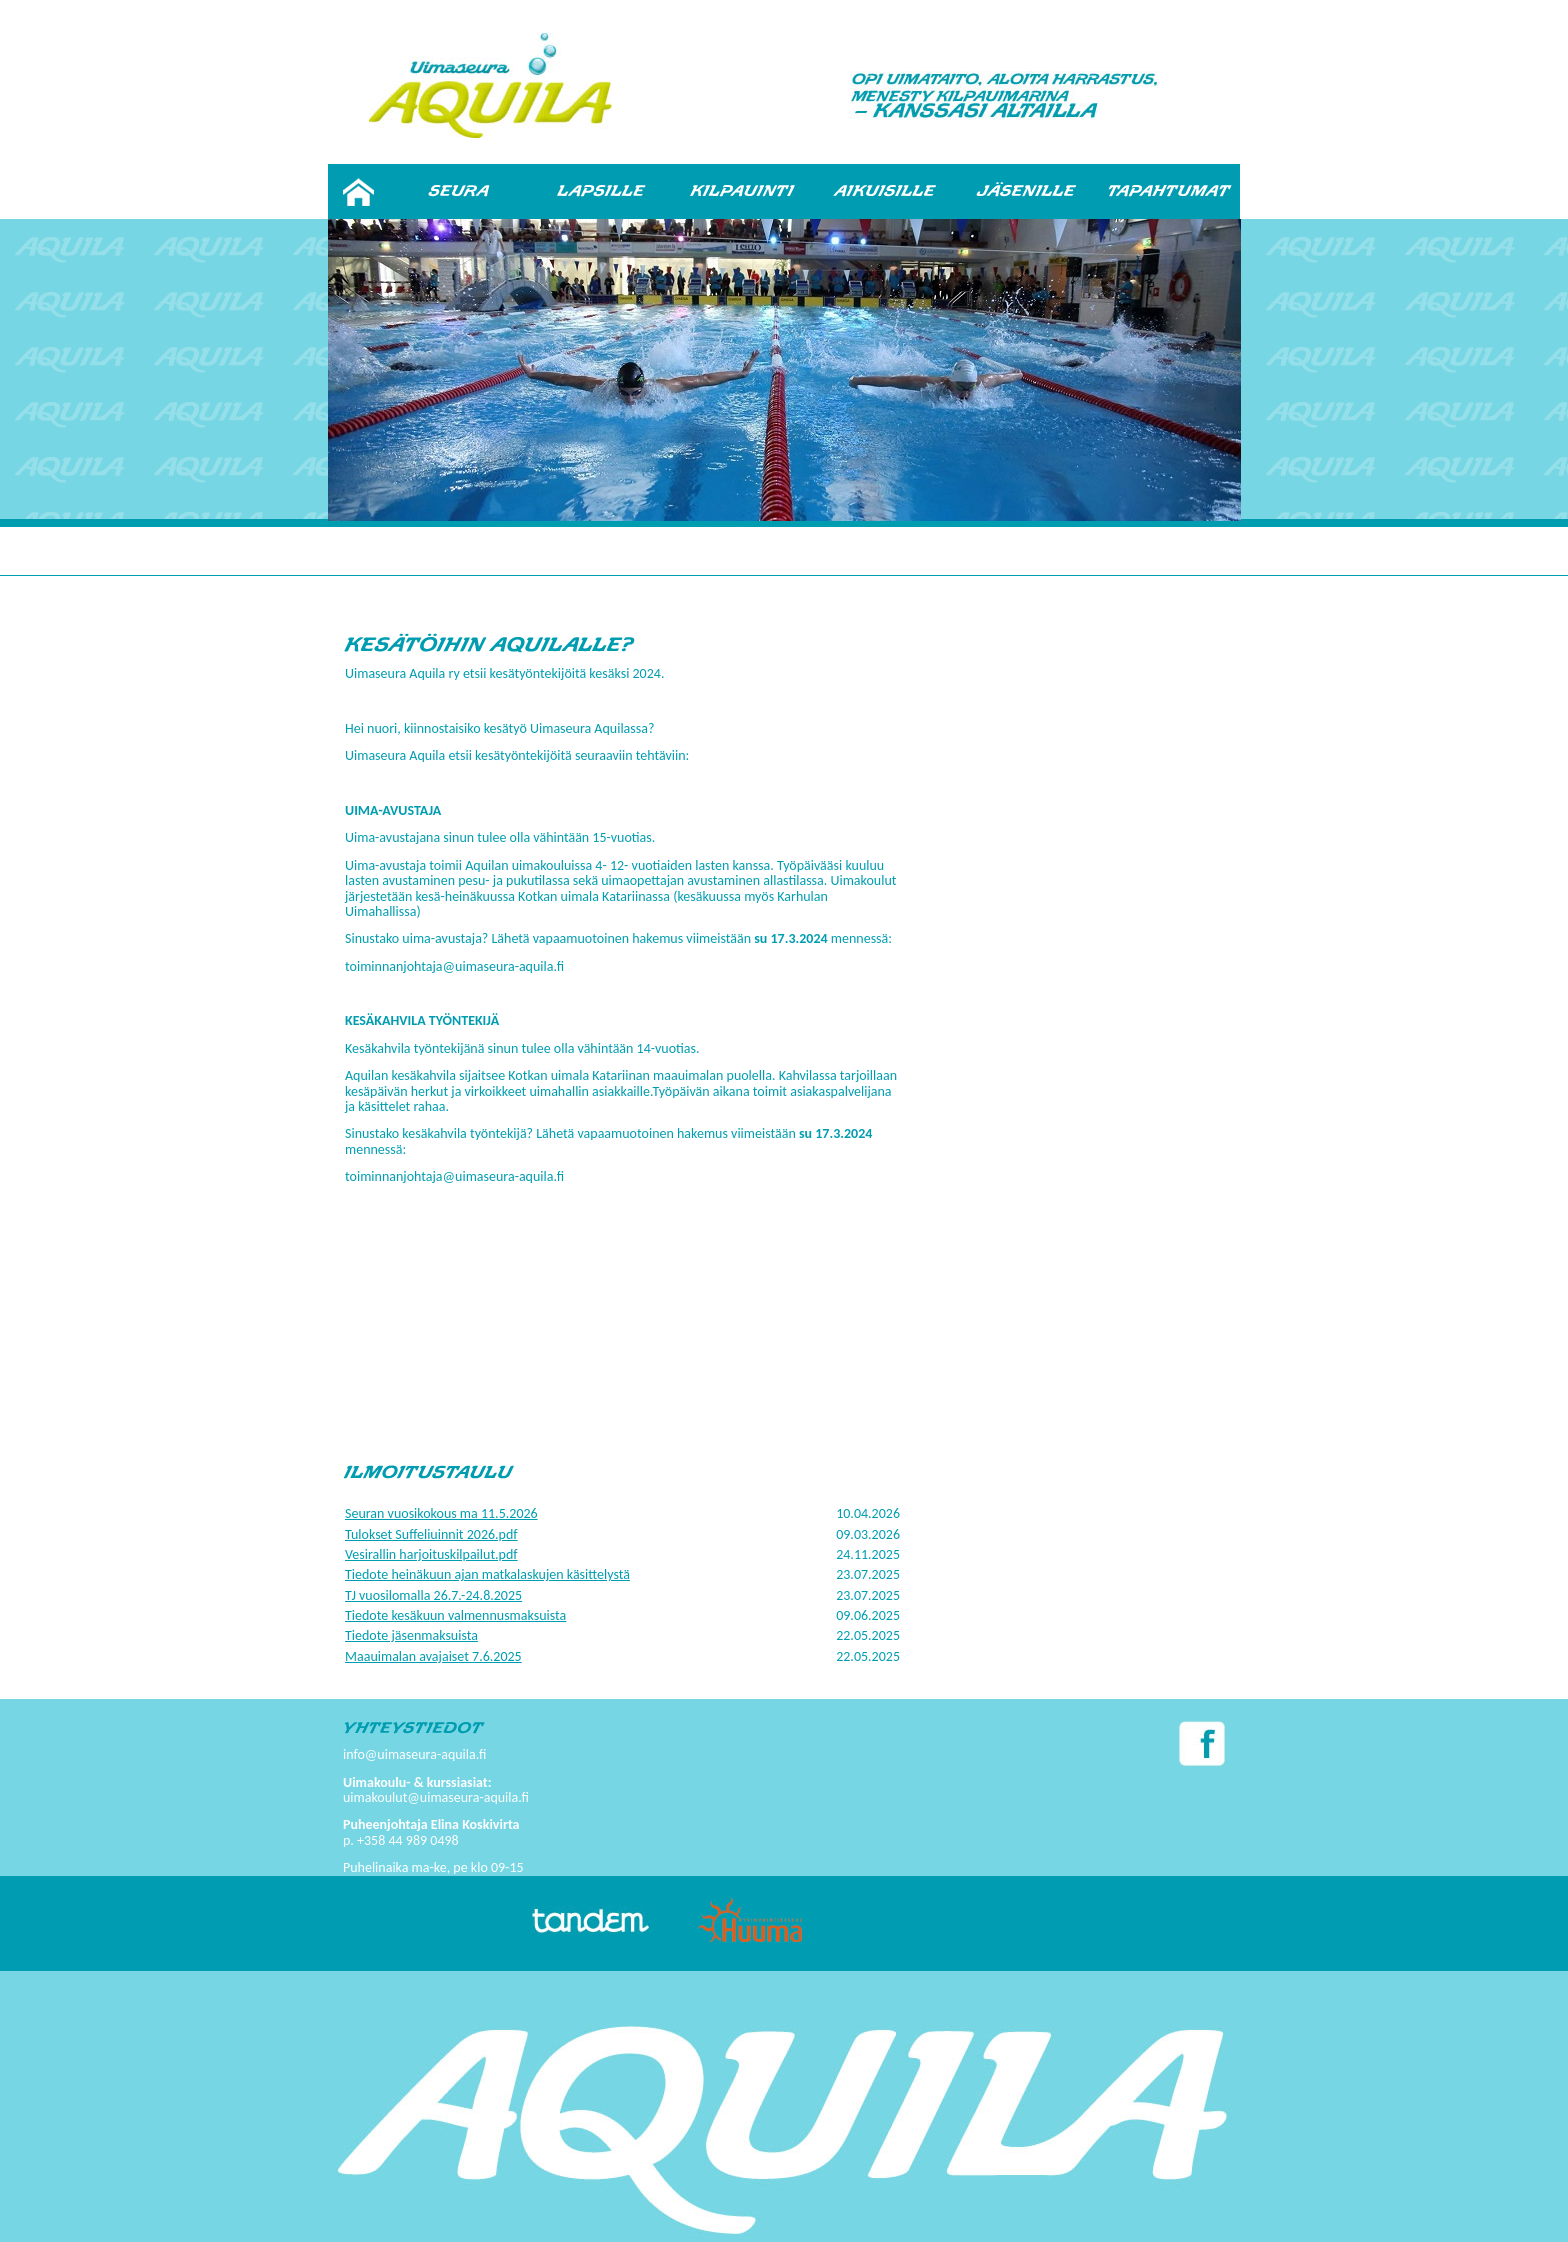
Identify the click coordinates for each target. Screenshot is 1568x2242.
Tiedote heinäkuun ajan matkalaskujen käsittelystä (487, 1574)
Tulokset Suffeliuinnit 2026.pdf (431, 1534)
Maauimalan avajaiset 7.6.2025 (433, 1656)
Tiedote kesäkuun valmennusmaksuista (455, 1615)
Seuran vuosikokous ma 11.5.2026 (441, 1513)
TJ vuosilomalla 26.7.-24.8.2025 (433, 1595)
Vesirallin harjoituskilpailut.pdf (431, 1554)
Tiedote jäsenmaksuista (411, 1635)
